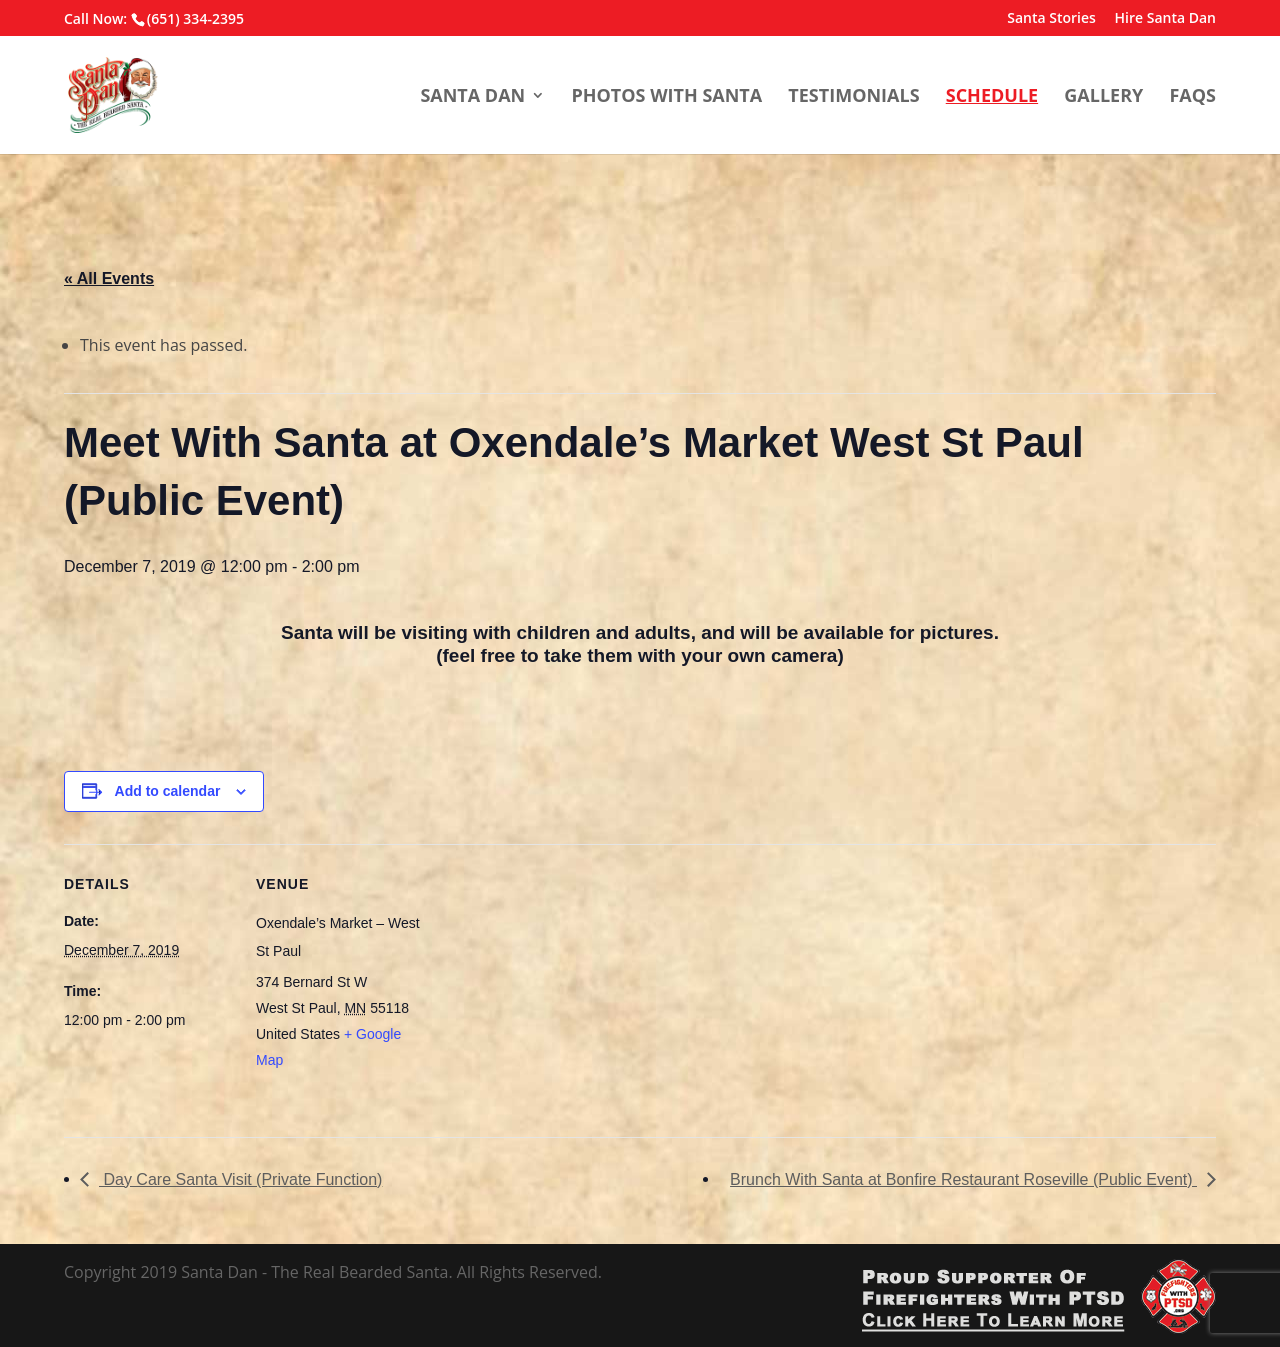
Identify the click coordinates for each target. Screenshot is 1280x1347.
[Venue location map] (553, 982)
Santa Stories (1051, 19)
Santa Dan (472, 96)
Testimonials (853, 96)
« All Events (109, 278)
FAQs (1192, 96)
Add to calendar (168, 791)
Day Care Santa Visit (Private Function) (240, 1179)
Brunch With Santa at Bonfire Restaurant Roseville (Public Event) (963, 1179)
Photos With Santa (666, 96)
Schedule (992, 96)
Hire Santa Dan (1165, 19)
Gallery (1103, 96)
